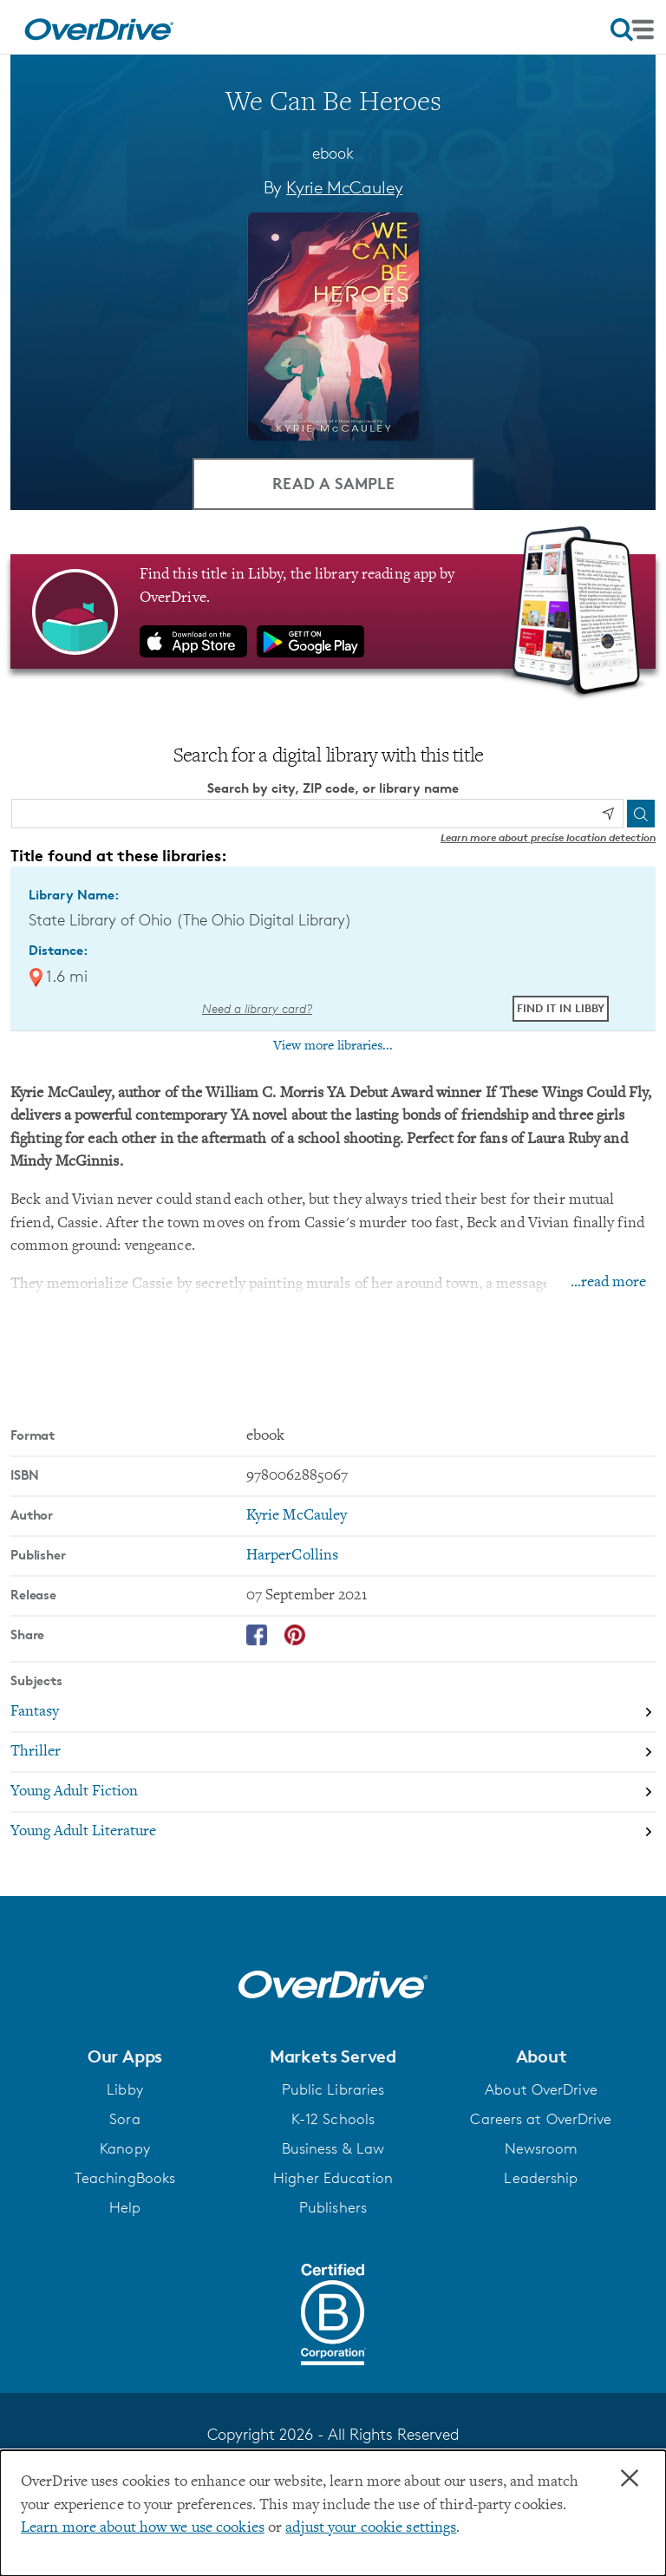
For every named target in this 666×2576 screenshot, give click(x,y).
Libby (125, 2089)
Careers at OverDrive (540, 2119)
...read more (608, 1283)
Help (124, 2207)
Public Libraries (333, 2089)
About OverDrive (541, 2089)
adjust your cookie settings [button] (370, 2528)
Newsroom (541, 2148)
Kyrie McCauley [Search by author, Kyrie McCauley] (344, 187)
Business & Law (333, 2148)
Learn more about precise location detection (548, 837)
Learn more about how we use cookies (142, 2528)
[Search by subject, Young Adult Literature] (333, 1833)
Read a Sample (333, 484)
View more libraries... (333, 1046)
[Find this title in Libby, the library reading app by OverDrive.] (333, 612)
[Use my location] (608, 813)
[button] (125, 2056)
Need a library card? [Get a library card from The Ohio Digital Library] (257, 1009)
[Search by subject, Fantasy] (333, 1714)
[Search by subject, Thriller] (333, 1754)
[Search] (641, 813)
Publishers (333, 2207)
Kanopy (125, 2148)
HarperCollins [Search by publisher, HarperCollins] (292, 1556)
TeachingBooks (125, 2178)
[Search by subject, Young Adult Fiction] (333, 1794)
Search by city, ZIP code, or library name (333, 788)
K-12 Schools (333, 2119)
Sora (124, 2119)
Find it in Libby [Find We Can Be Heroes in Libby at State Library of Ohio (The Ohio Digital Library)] (560, 1008)
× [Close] (629, 2479)
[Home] (99, 27)
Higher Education (333, 2178)
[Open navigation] (632, 29)
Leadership (541, 2178)
